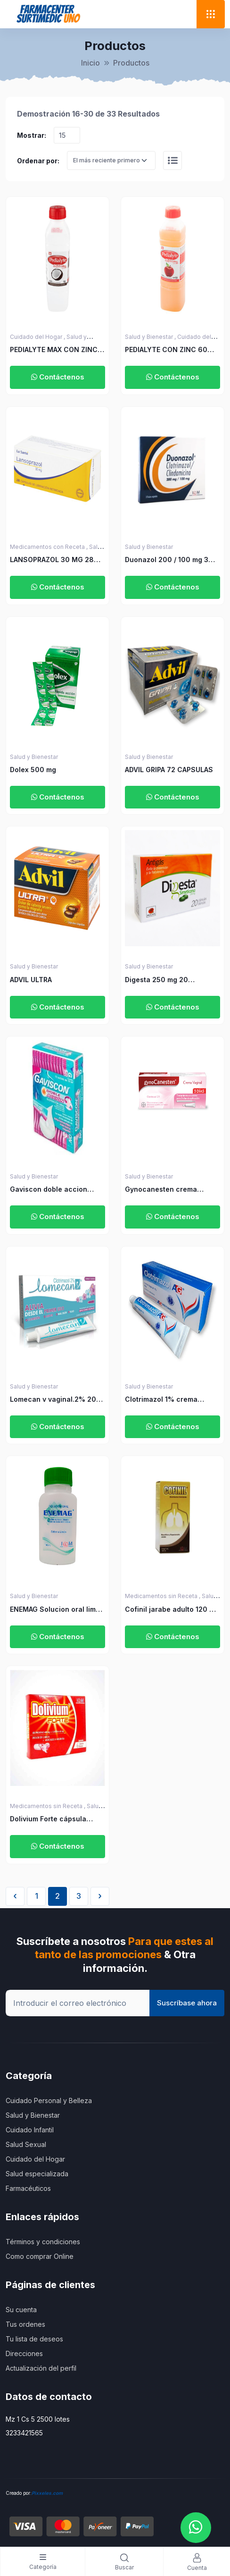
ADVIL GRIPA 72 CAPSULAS (169, 770)
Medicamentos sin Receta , (163, 1595)
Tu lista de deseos (34, 2339)
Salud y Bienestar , (151, 336)
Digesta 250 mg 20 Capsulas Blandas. (156, 980)
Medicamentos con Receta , (49, 546)
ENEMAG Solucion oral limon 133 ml (57, 1609)
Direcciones (24, 2353)
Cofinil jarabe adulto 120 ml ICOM (171, 1609)
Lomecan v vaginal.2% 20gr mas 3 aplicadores (56, 1399)
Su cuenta (21, 2310)
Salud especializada (37, 2174)
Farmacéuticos (28, 2188)
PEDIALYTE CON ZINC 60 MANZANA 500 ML (166, 349)
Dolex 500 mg (33, 770)
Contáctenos (57, 376)
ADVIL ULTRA (31, 980)
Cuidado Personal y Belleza (49, 2100)
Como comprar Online (40, 2256)
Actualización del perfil (41, 2368)
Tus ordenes (25, 2324)
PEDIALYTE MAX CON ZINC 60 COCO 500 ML (54, 349)
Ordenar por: (38, 161)
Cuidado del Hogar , (38, 336)
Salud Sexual (26, 2144)
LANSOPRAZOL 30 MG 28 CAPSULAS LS (52, 560)
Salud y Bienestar (149, 546)
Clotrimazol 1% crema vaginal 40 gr (161, 1399)
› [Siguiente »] (100, 1896)
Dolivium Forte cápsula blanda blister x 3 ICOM (49, 1819)
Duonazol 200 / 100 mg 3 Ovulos (166, 560)
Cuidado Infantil (30, 2130)
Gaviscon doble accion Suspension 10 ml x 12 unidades (48, 1189)
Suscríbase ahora (187, 2002)
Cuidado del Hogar (35, 2159)
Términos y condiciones (43, 2242)
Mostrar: (31, 135)
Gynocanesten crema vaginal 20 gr (161, 1189)
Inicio (90, 62)
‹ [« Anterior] (15, 1896)
